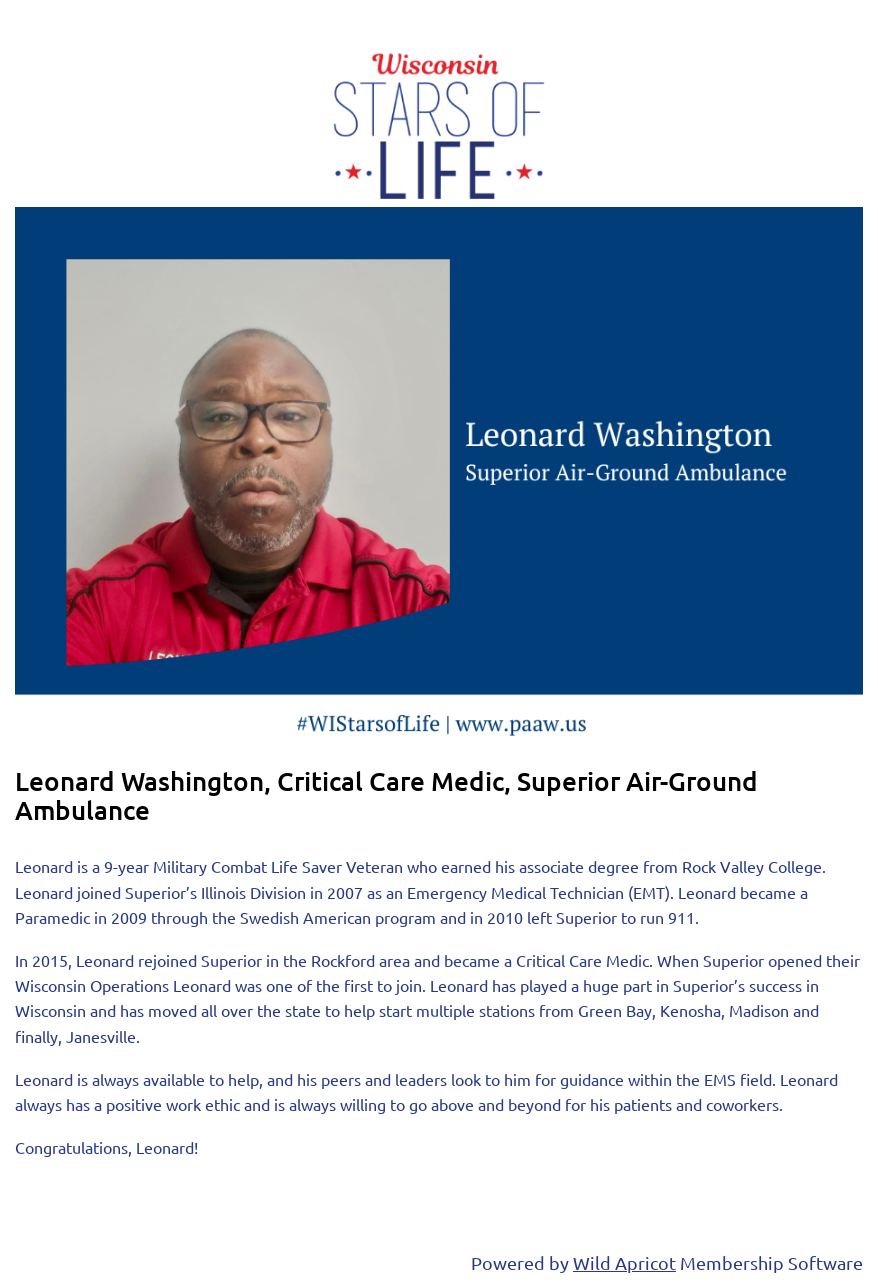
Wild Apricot (624, 1262)
